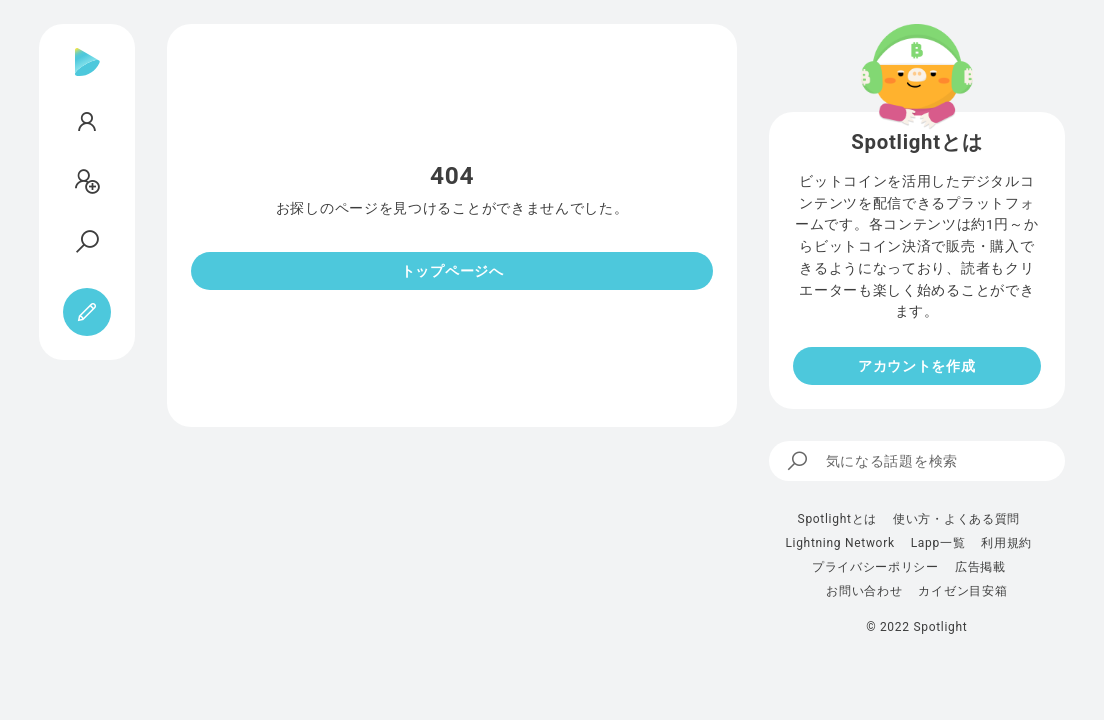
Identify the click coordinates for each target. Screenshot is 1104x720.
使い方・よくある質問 (956, 519)
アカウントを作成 (917, 366)
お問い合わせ (864, 591)
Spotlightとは (837, 519)
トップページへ (452, 271)
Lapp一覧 (938, 543)
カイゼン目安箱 (962, 591)
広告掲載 (980, 567)
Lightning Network (839, 543)
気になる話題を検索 (871, 461)
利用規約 (1006, 543)
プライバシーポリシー (875, 567)
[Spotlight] (87, 78)
